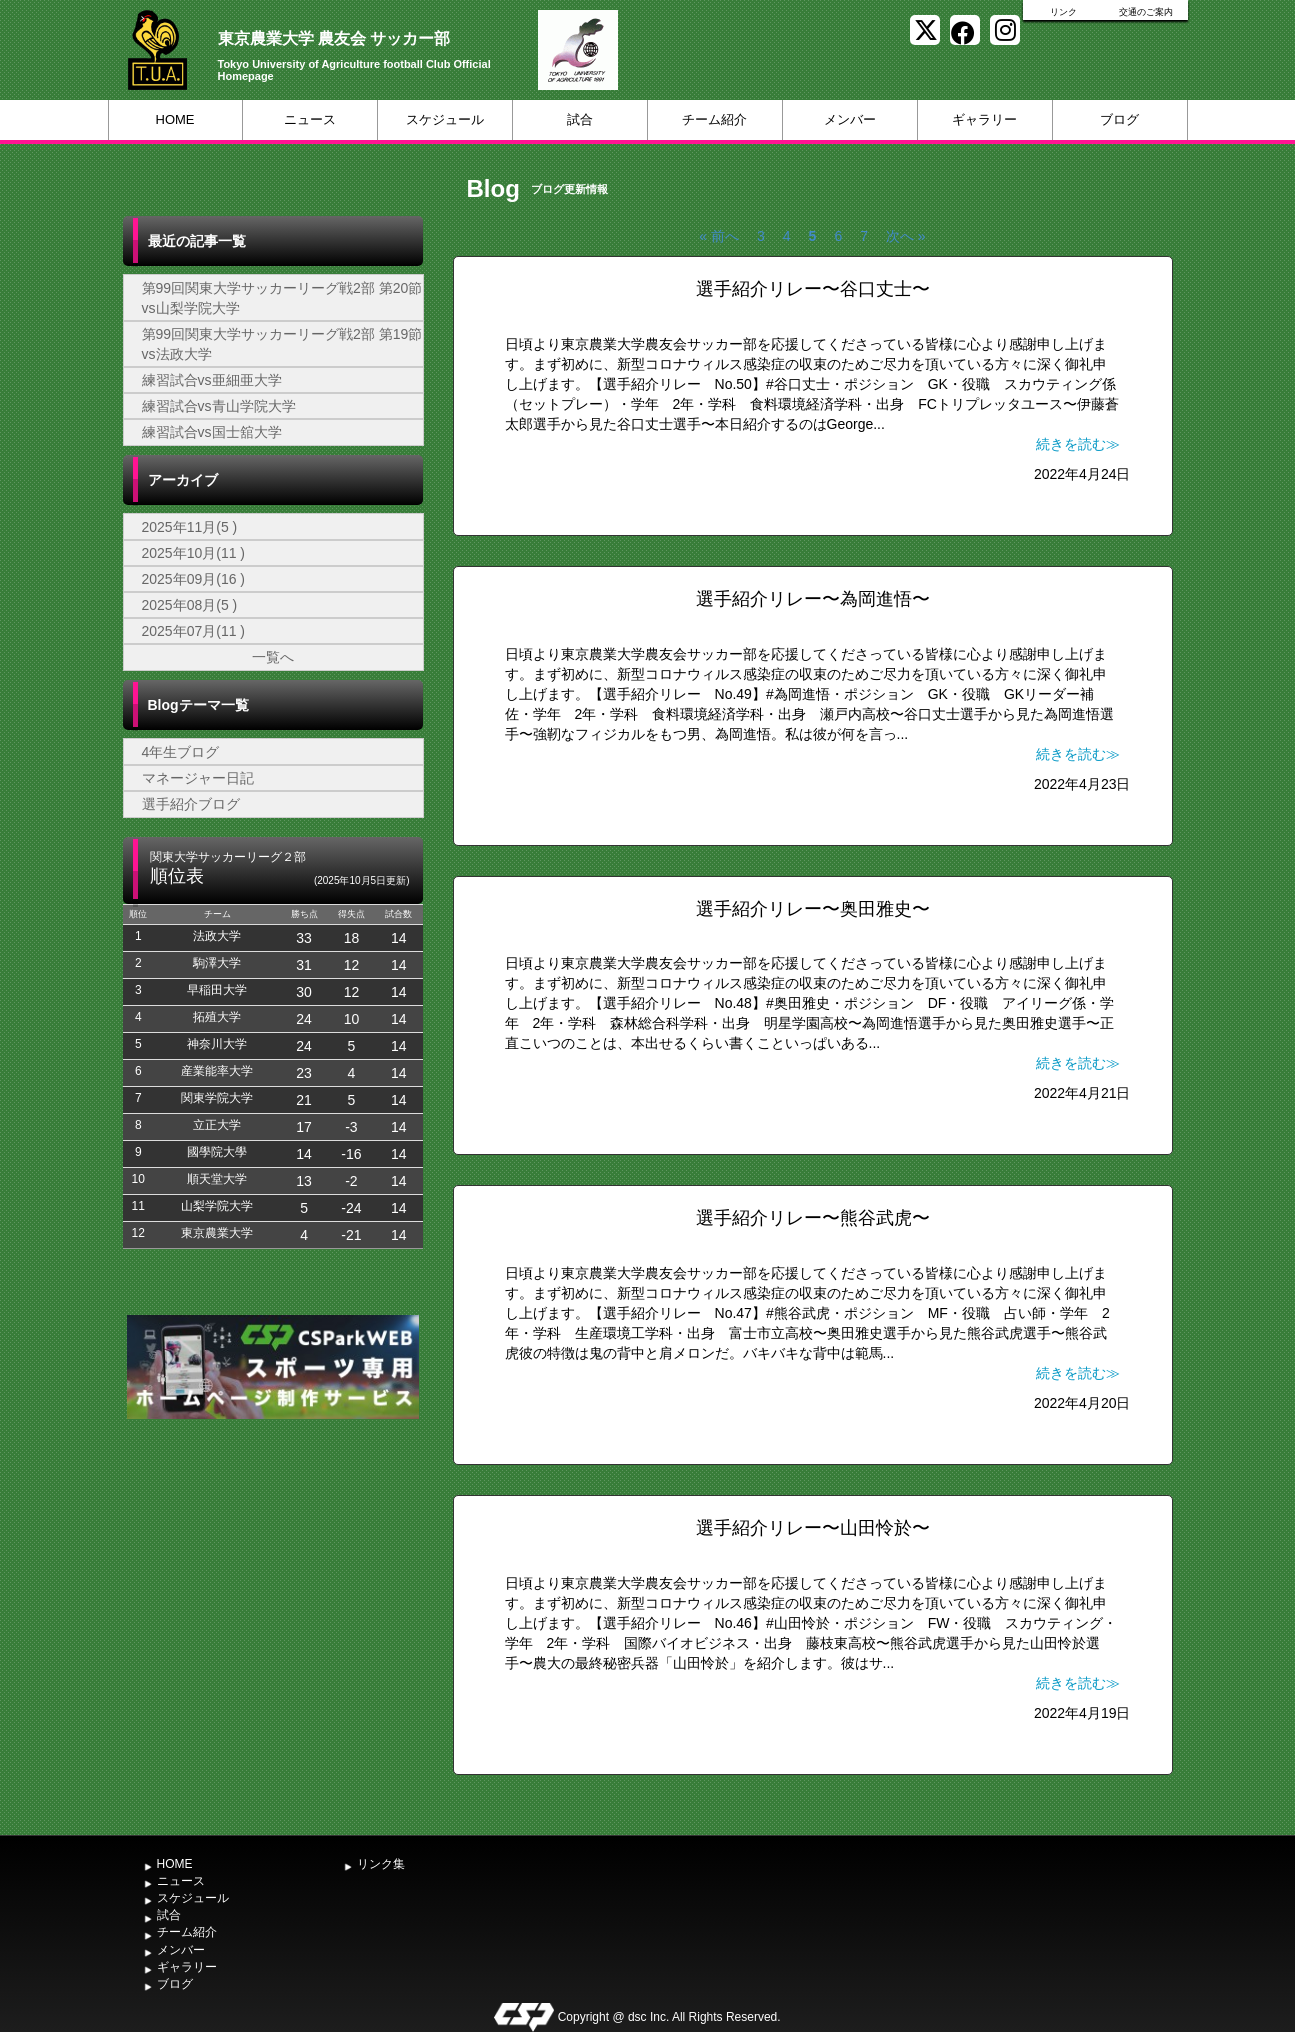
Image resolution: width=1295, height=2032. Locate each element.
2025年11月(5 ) (190, 527)
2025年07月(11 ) (194, 631)
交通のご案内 (1146, 12)
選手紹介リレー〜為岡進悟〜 (813, 599)
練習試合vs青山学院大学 (219, 406)
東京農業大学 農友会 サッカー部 (334, 38)
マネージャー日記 (198, 778)
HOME (175, 119)
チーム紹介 (714, 119)
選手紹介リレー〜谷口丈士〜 (813, 289)
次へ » (906, 236)
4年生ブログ (181, 752)
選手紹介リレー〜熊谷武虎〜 (813, 1218)
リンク (1063, 12)
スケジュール (445, 119)
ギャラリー (984, 119)
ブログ (1119, 119)
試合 (580, 119)
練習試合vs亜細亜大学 (212, 380)
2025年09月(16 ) (194, 579)
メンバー (850, 119)
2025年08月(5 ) (190, 605)
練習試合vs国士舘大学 (212, 432)
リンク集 (381, 1864)
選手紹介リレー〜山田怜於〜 (813, 1528)
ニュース (310, 119)
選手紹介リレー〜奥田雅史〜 (813, 909)
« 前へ (719, 236)
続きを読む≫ (1078, 444)
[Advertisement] (273, 1574)
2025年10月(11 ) (194, 553)
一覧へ (273, 657)
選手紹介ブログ (191, 804)
